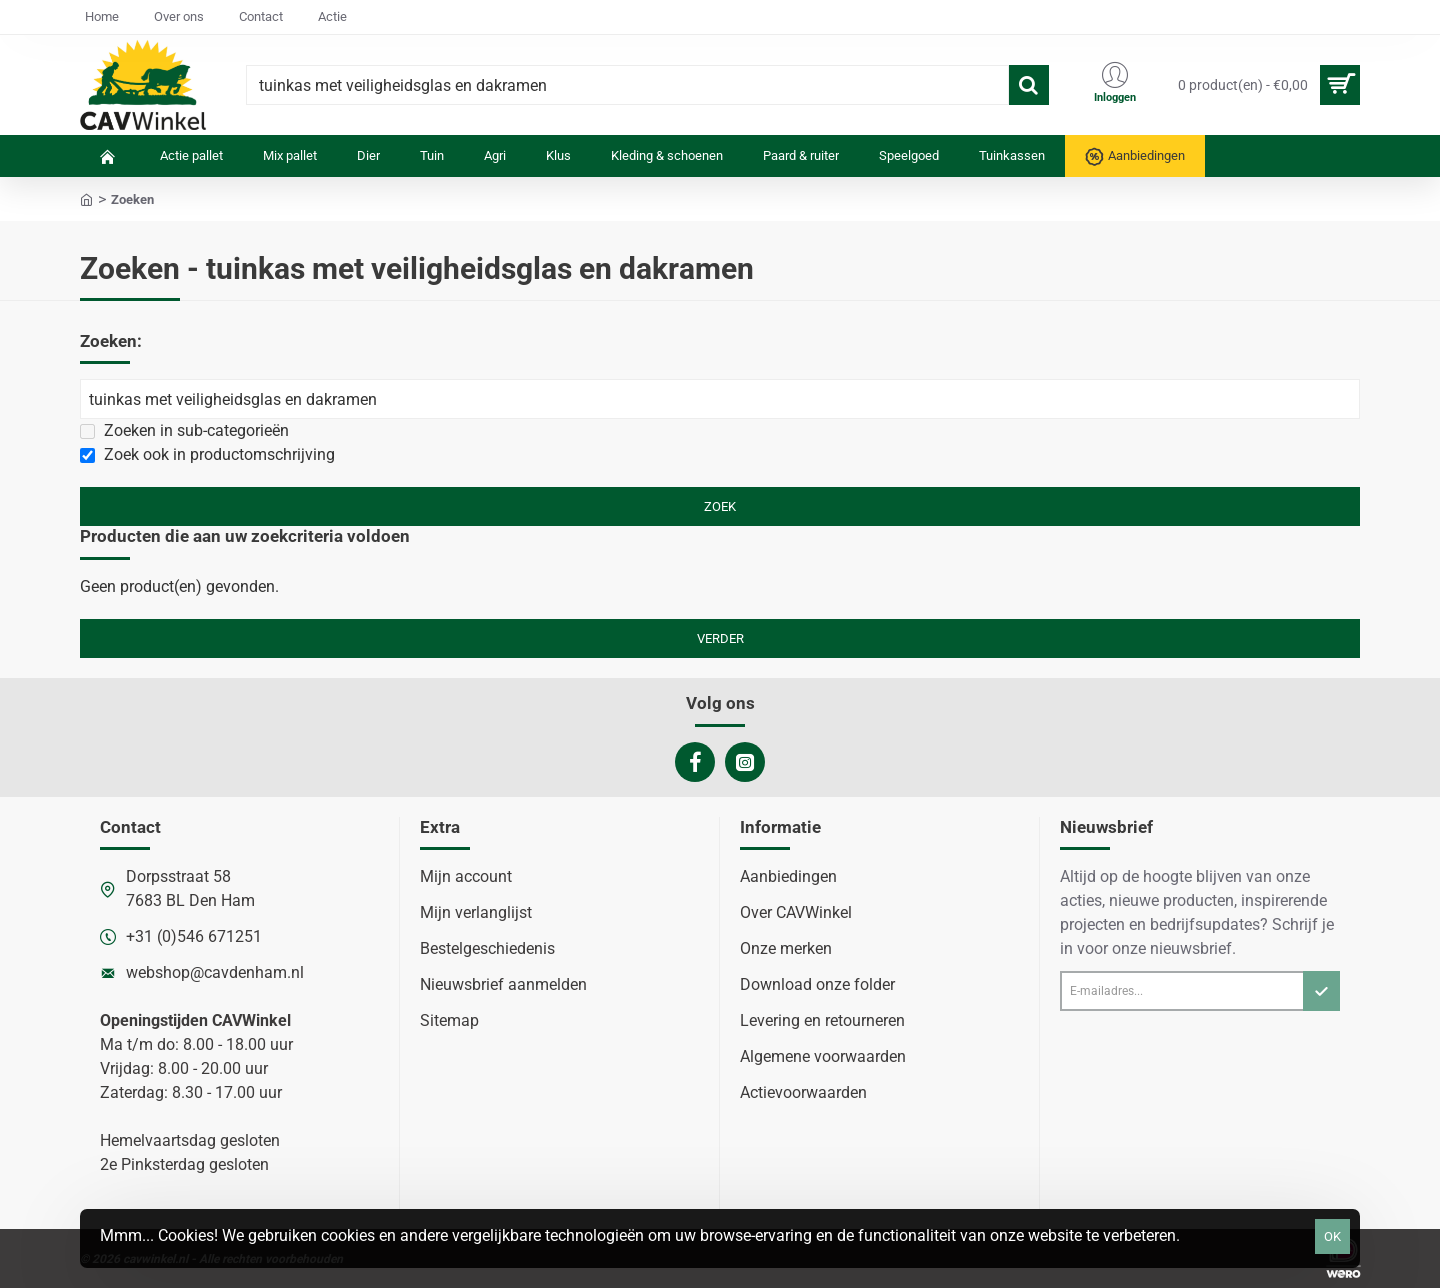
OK (1332, 1236)
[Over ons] (179, 17)
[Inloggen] (1115, 85)
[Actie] (332, 17)
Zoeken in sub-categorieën (184, 430)
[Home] (102, 17)
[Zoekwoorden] (720, 399)
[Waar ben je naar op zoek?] (1029, 85)
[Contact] (261, 17)
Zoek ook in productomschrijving (207, 454)
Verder (720, 638)
